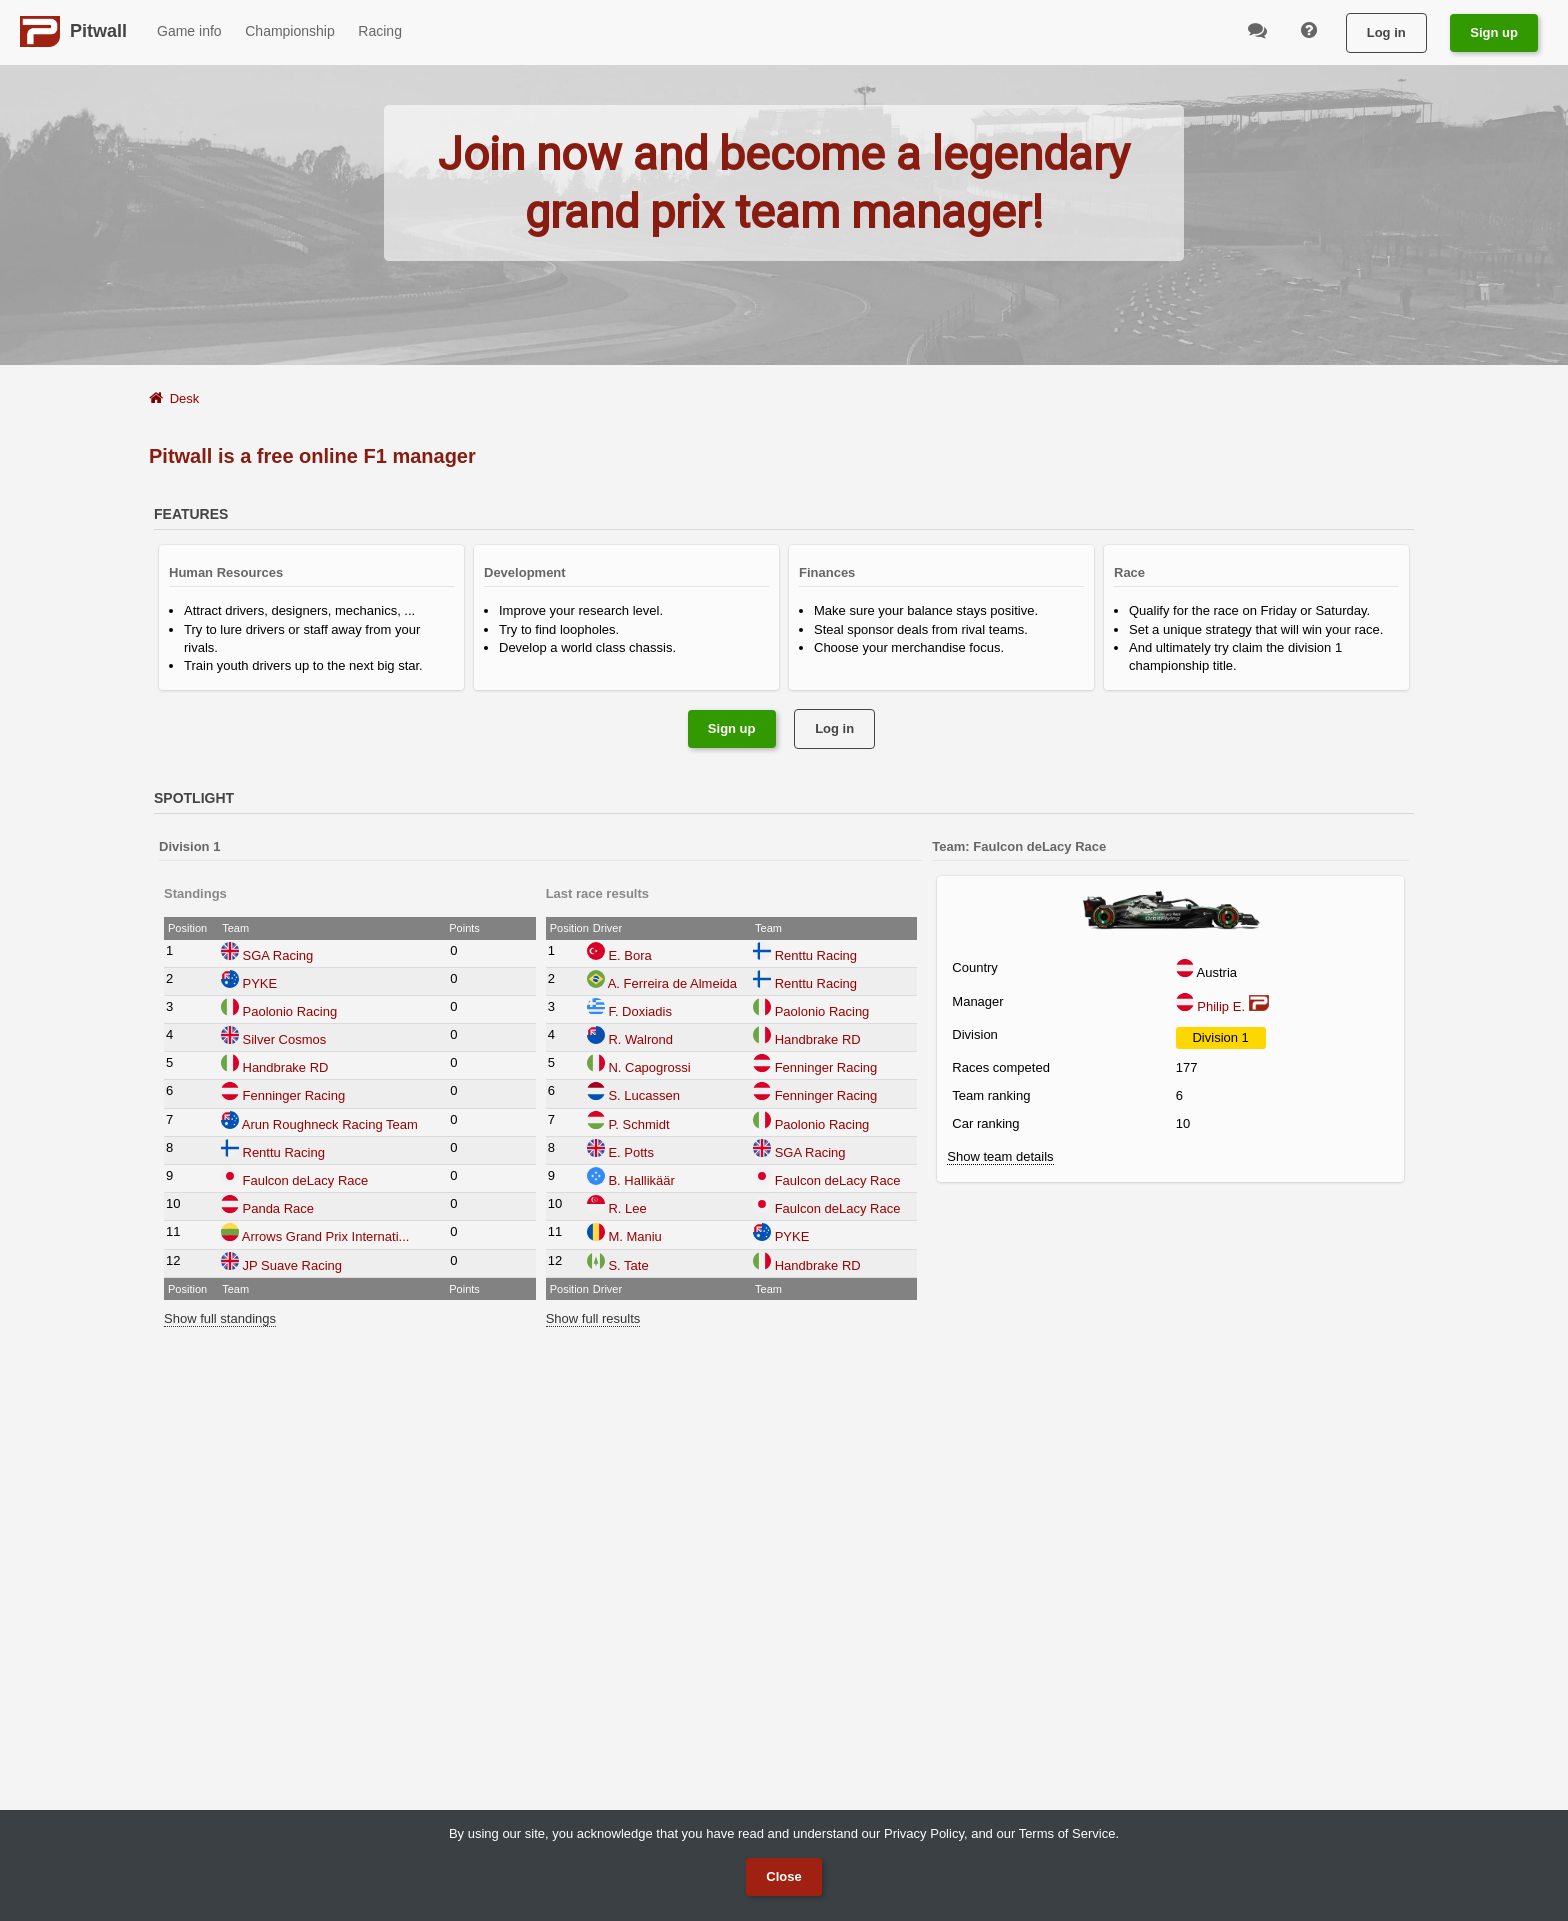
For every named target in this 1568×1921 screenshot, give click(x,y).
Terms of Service (1067, 1833)
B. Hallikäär (641, 1180)
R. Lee (627, 1208)
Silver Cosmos (285, 1039)
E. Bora (629, 955)
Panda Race (279, 1208)
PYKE (260, 983)
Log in (1386, 32)
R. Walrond (640, 1039)
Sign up (1494, 32)
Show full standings (220, 1318)
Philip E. (1222, 1006)
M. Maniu (634, 1236)
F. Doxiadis (640, 1011)
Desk (185, 398)
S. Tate (628, 1265)
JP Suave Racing (293, 1265)
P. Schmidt (638, 1124)
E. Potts (631, 1152)
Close (783, 1876)
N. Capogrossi (649, 1067)
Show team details (1000, 1156)
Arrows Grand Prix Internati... (326, 1236)
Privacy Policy (924, 1833)
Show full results (593, 1318)
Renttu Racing (284, 1152)
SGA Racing (278, 955)
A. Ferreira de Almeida (672, 983)
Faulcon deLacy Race (306, 1180)
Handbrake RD (286, 1067)
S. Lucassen (644, 1095)
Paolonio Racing (290, 1011)
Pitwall (98, 31)
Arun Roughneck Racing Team (330, 1124)
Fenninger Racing (294, 1095)
